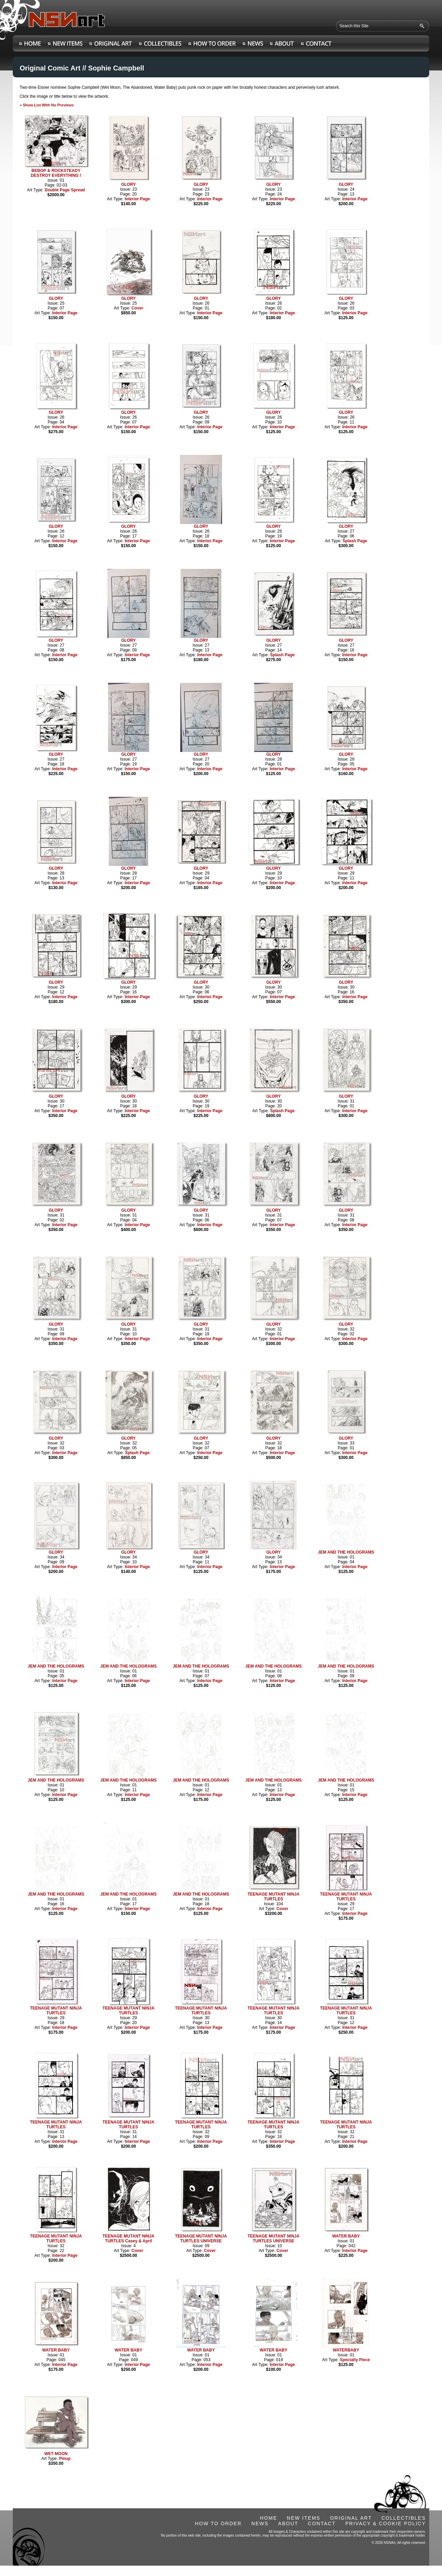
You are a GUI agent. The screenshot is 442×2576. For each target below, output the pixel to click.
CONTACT (322, 2523)
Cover (137, 308)
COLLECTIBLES (404, 2518)
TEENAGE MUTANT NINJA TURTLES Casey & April (128, 2238)
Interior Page (137, 199)
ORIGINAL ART (351, 2518)
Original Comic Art (50, 68)
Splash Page (355, 540)
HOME (268, 2518)
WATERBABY (346, 2350)
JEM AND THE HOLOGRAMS (346, 1552)
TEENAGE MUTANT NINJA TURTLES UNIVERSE (201, 2238)
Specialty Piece (355, 2359)
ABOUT (288, 2523)
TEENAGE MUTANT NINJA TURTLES (273, 1896)
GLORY (128, 184)
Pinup (64, 2458)
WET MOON (55, 2453)
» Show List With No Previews (47, 105)
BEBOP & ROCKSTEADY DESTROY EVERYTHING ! (56, 173)
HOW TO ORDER (218, 2523)
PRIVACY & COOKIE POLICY (385, 2523)
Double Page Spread (65, 190)
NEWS (260, 2523)
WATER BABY (346, 2236)
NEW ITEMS (303, 2518)
